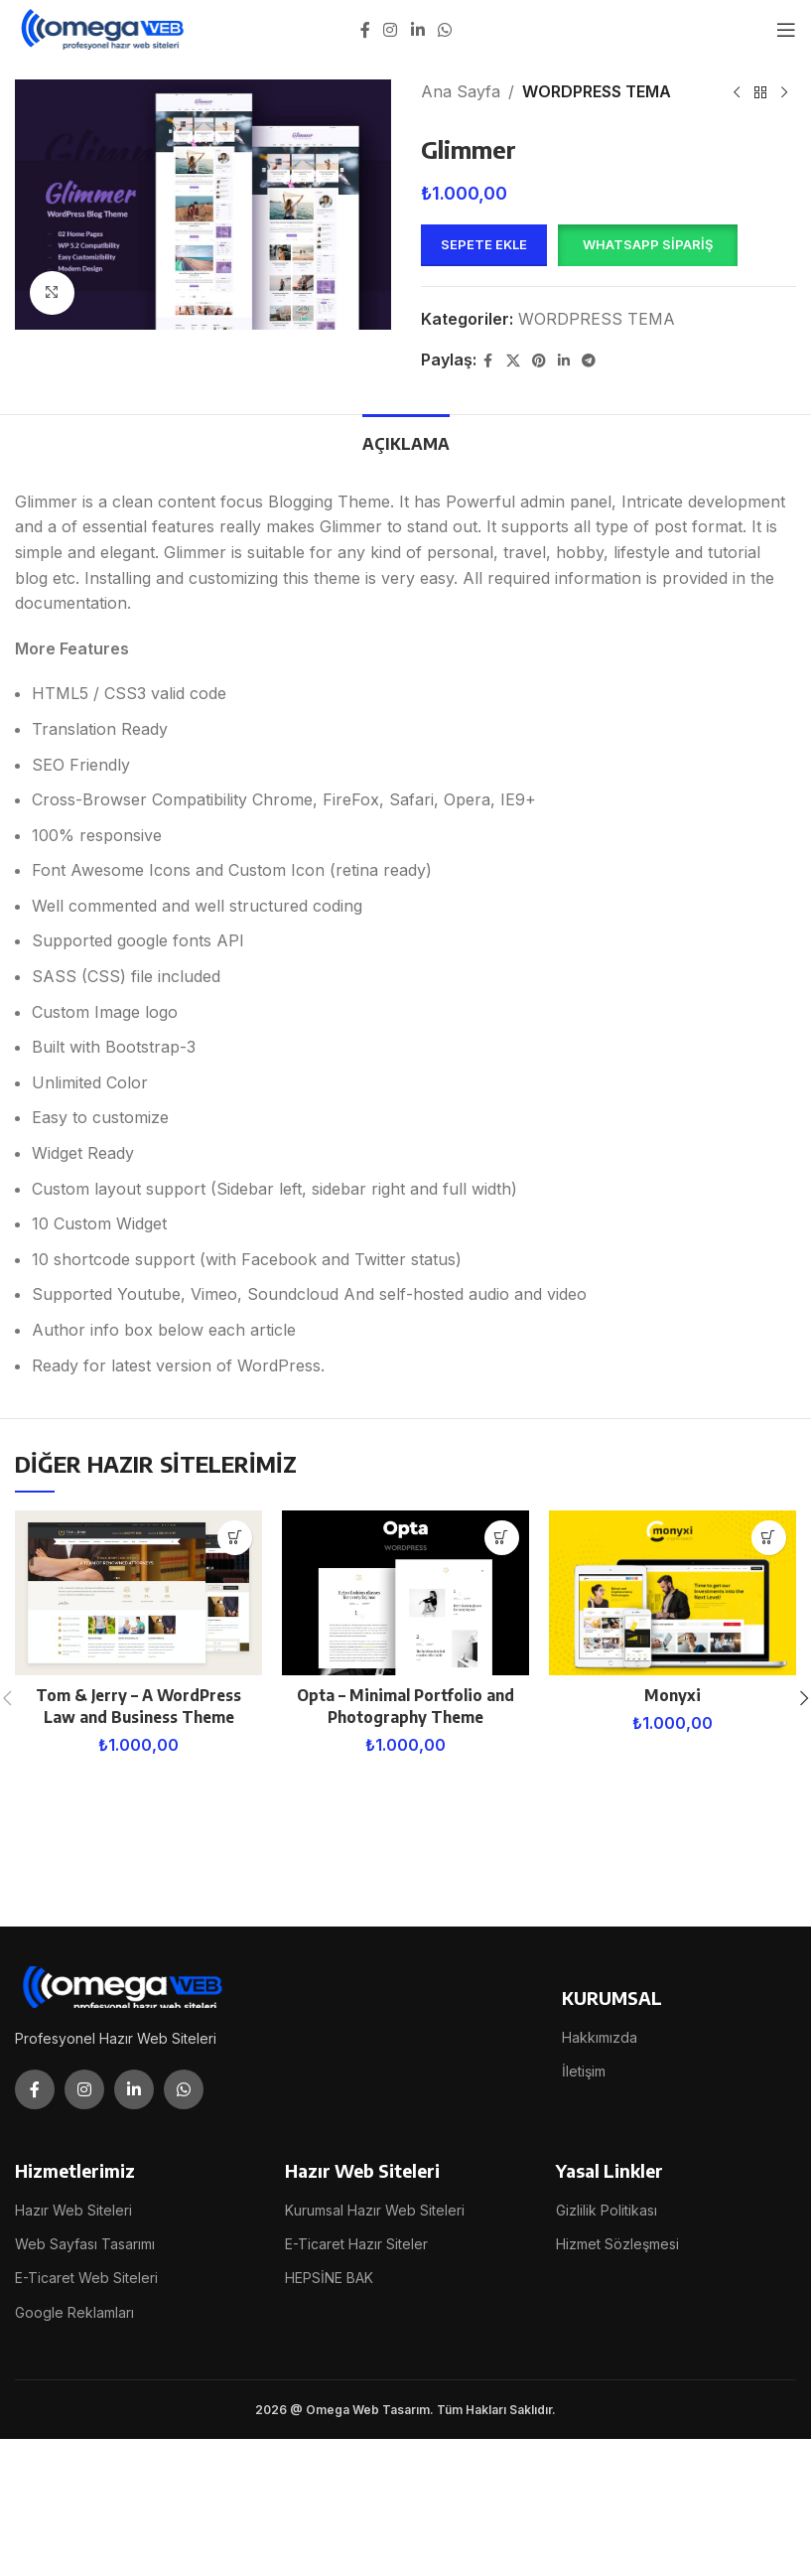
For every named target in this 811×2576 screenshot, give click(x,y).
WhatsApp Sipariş (648, 244)
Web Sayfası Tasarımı (85, 2243)
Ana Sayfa (460, 91)
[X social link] (513, 361)
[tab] (406, 442)
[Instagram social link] (390, 30)
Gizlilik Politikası (606, 2210)
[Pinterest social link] (539, 361)
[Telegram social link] (589, 361)
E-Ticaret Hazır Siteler (356, 2243)
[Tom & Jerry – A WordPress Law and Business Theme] (138, 1592)
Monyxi (672, 1695)
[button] (647, 245)
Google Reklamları (74, 2312)
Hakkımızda (599, 2037)
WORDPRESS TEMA (596, 91)
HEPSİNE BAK (329, 2277)
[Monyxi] (672, 1592)
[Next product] (784, 93)
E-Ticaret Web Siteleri (86, 2277)
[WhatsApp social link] (444, 30)
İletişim (584, 2071)
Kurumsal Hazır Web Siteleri (375, 2210)
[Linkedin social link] (417, 30)
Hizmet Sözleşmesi (617, 2243)
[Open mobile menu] (786, 30)
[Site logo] (104, 28)
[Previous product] (736, 93)
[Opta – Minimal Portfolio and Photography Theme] (405, 1592)
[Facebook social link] (365, 30)
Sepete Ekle (484, 244)
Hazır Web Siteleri (73, 2210)
